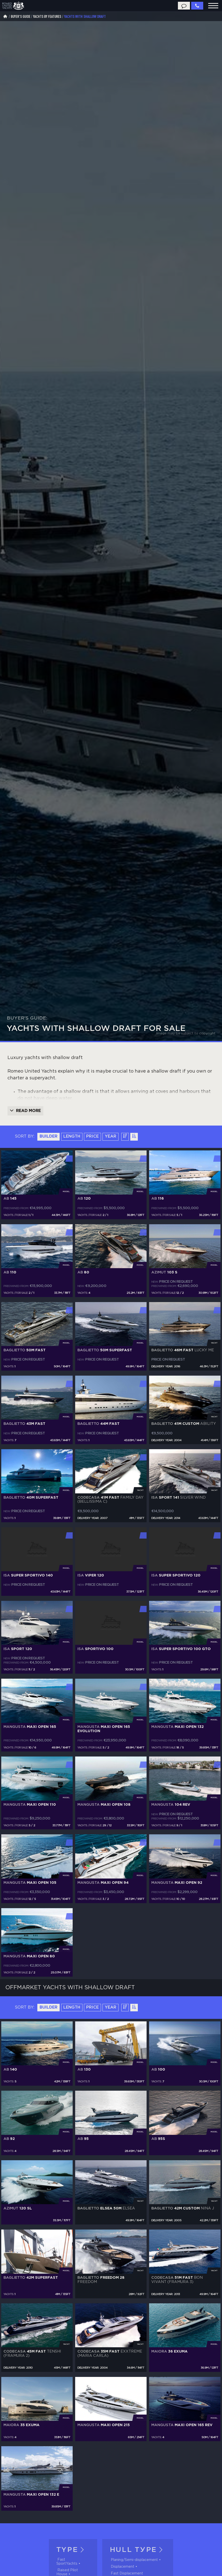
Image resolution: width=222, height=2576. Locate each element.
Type (71, 2550)
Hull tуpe (138, 2550)
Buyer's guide (20, 16)
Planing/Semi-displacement (134, 2559)
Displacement (122, 2566)
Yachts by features (47, 16)
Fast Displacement (127, 2573)
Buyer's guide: (27, 1018)
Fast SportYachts (66, 2561)
